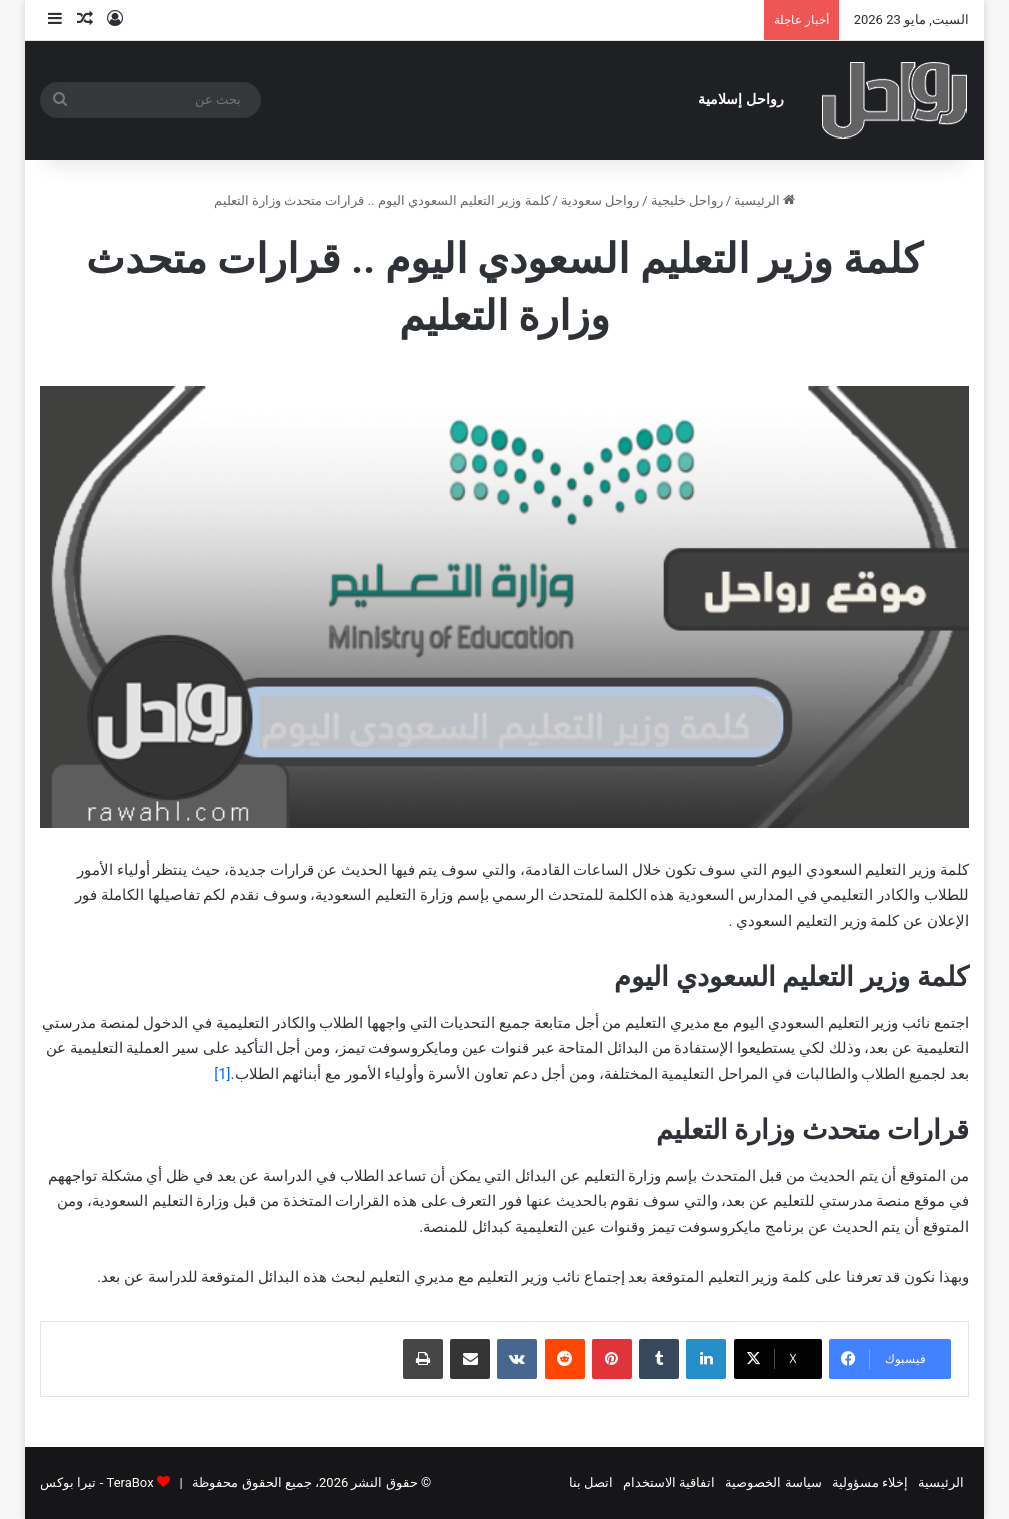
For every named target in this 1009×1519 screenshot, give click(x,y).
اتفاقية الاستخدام (669, 1482)
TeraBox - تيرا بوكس (96, 1482)
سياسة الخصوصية (773, 1482)
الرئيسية (764, 200)
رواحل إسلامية (741, 99)
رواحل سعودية (600, 200)
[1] (222, 1074)
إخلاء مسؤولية (870, 1482)
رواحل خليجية (687, 200)
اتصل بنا (591, 1482)
